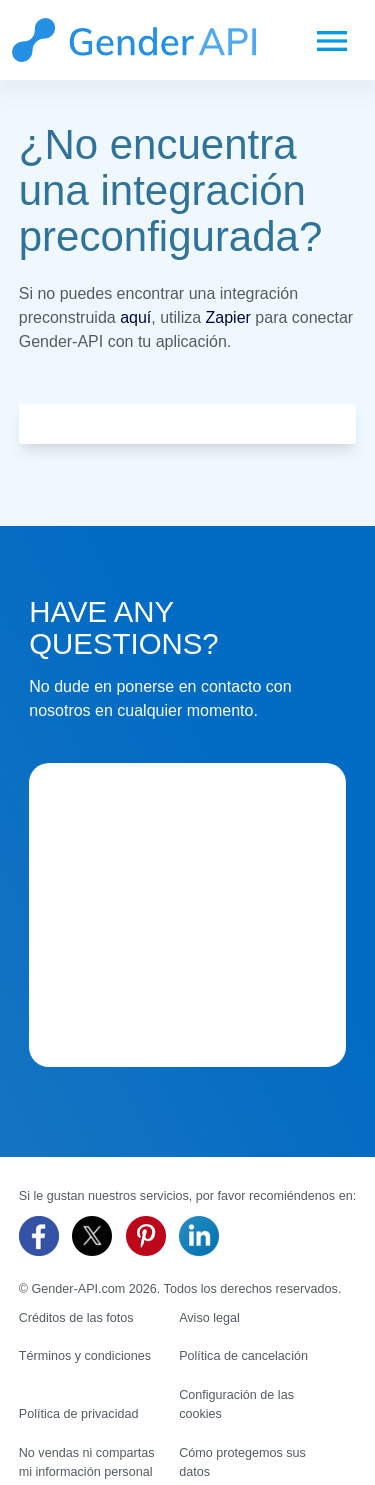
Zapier (228, 317)
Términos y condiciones (85, 1356)
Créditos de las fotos (76, 1318)
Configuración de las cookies (236, 1404)
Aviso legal (209, 1318)
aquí (135, 317)
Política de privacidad (79, 1414)
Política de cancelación (243, 1356)
